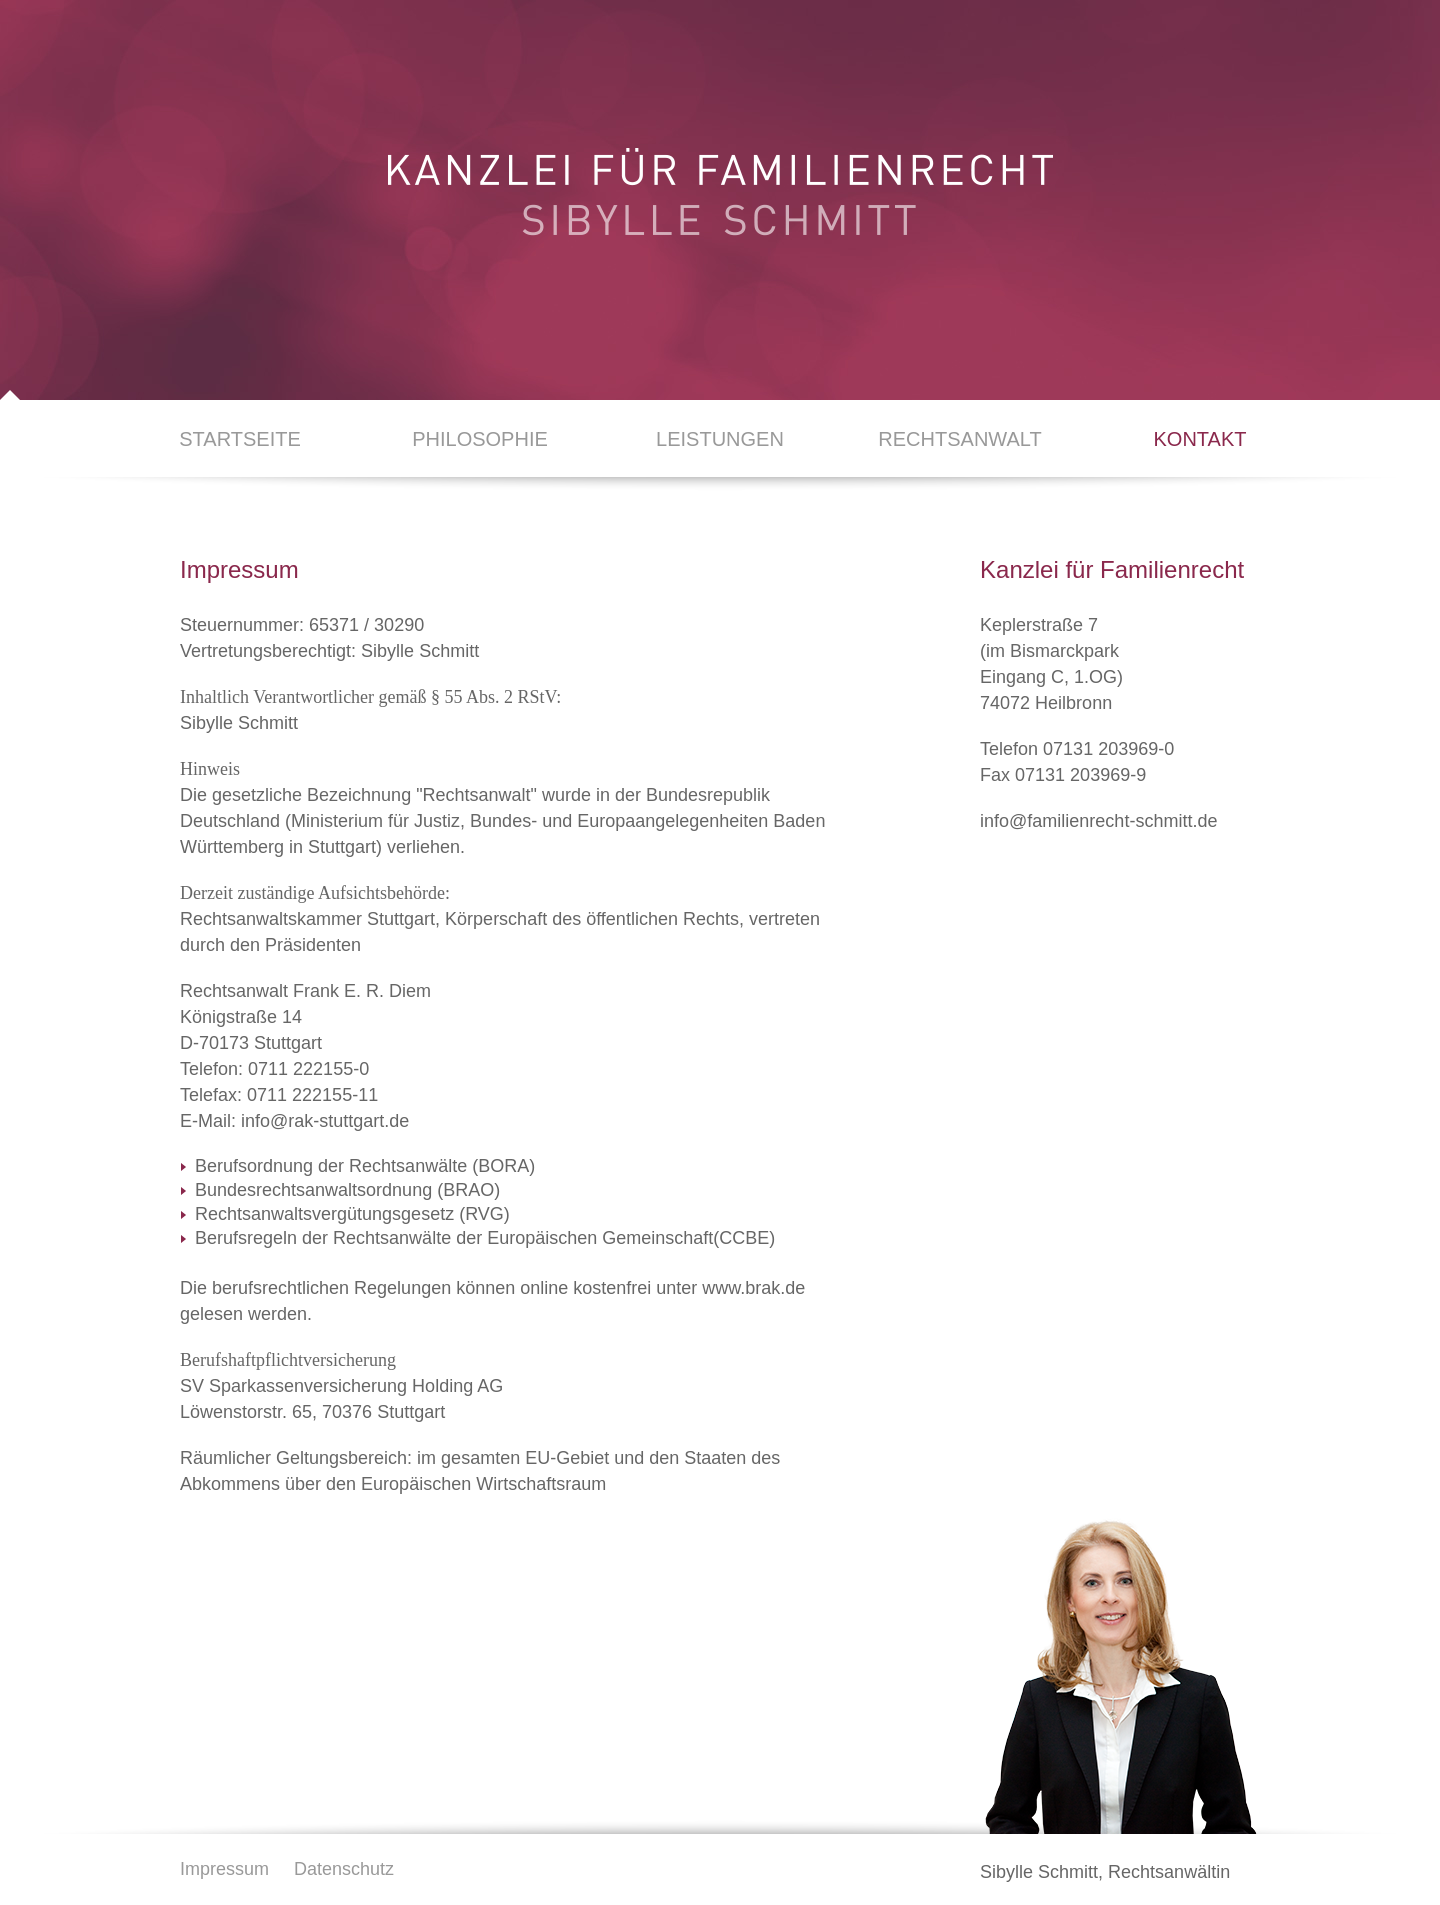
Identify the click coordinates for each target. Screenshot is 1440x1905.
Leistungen (720, 439)
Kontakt (1200, 439)
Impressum (224, 1869)
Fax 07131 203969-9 (1063, 775)
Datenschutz (344, 1869)
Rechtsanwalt (959, 439)
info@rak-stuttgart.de (325, 1121)
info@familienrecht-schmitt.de (1098, 821)
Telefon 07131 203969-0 (1077, 749)
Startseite (240, 439)
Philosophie (480, 439)
